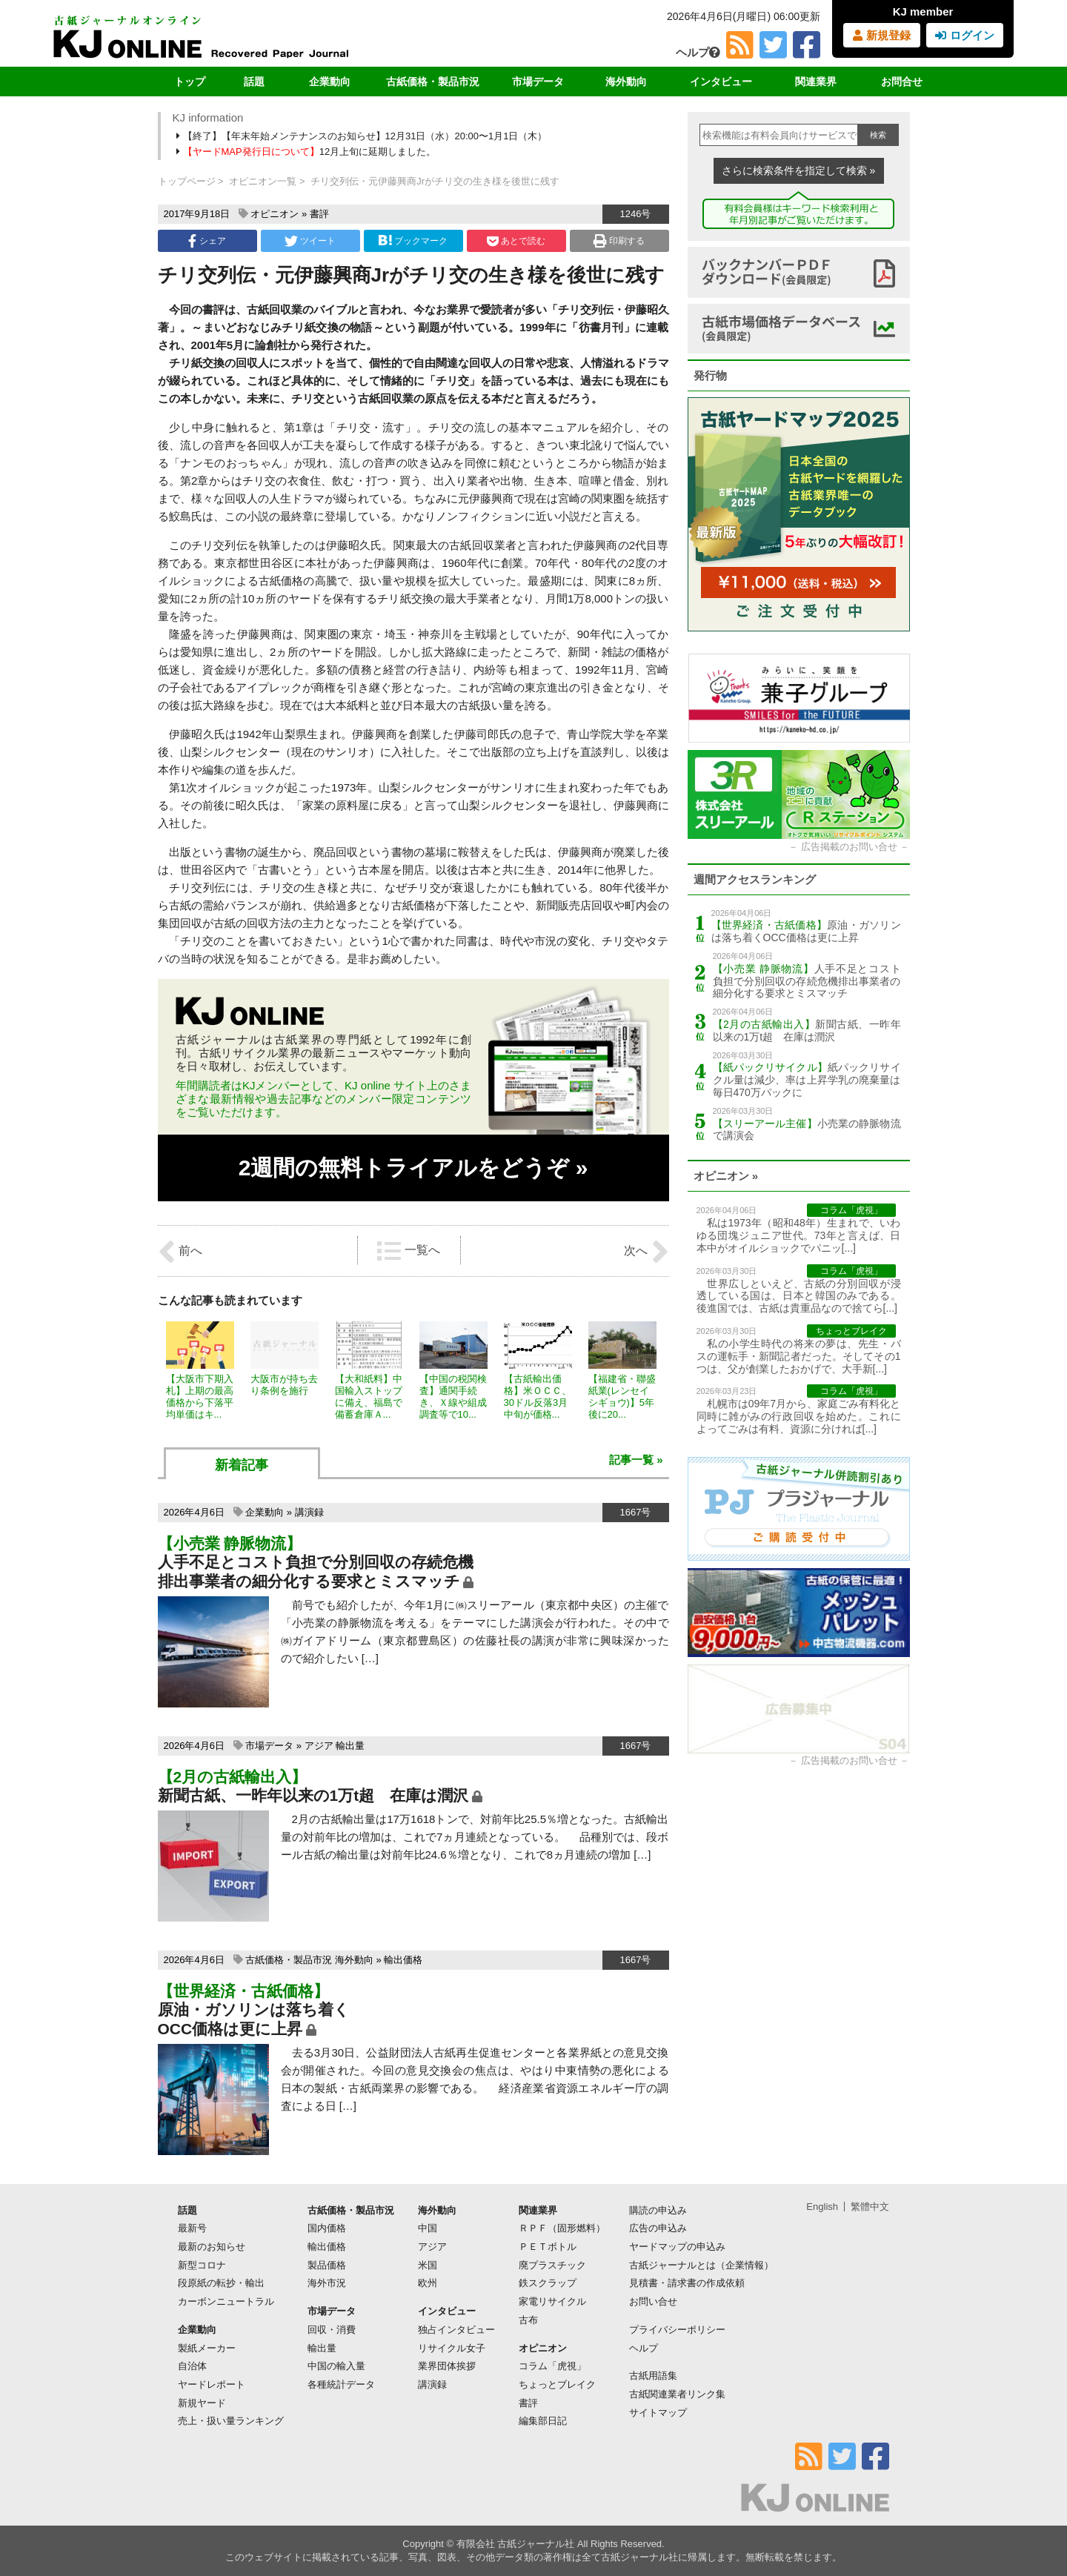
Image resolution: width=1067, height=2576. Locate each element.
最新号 (192, 2228)
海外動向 (626, 81)
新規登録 (881, 35)
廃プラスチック (552, 2265)
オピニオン (274, 213)
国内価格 (327, 2228)
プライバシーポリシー (677, 2329)
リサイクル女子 (451, 2348)
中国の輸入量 (336, 2365)
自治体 (192, 2365)
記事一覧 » (636, 1459)
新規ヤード (202, 2403)
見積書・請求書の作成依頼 (687, 2282)
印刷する (619, 241)
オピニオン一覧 (262, 181)
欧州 (427, 2282)
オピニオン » (726, 1175)
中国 (427, 2228)
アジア (319, 1745)
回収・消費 (332, 2329)
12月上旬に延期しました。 (307, 151)
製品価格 (327, 2265)
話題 (254, 81)
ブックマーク (413, 240)
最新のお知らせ (211, 2246)
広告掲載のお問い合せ (849, 846)
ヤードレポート (211, 2384)
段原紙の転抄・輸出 (221, 2282)
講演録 (309, 1512)
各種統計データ (341, 2384)
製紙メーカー (207, 2348)
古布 (528, 2320)
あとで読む (516, 241)
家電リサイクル (552, 2301)
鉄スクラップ (547, 2282)
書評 (319, 213)
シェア (206, 241)
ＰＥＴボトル (547, 2246)
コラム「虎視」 (552, 2365)
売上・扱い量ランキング (231, 2420)
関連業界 (816, 81)
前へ (180, 1251)
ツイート (310, 241)
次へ (646, 1251)
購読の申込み (658, 2210)
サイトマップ (658, 2412)
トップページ (187, 181)
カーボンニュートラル (226, 2301)
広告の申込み (658, 2228)
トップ (189, 81)
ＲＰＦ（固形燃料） (562, 2228)
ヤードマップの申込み (677, 2246)
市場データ (538, 81)
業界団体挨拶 (447, 2365)
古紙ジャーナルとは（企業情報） (701, 2265)
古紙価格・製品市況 (432, 81)
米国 (427, 2265)
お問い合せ (653, 2301)
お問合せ (902, 81)
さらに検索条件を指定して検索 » (799, 170)
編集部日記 (543, 2420)
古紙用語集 (653, 2375)
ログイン (964, 35)
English (822, 2206)
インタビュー (721, 81)
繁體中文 (870, 2206)
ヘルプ (698, 52)
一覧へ (408, 1251)
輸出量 (350, 1745)
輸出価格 (403, 1959)
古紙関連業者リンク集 (677, 2394)
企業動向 (329, 81)
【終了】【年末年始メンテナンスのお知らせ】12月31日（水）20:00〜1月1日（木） (363, 136)
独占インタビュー (456, 2329)
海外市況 (327, 2282)
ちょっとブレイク (557, 2384)
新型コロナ (202, 2265)
